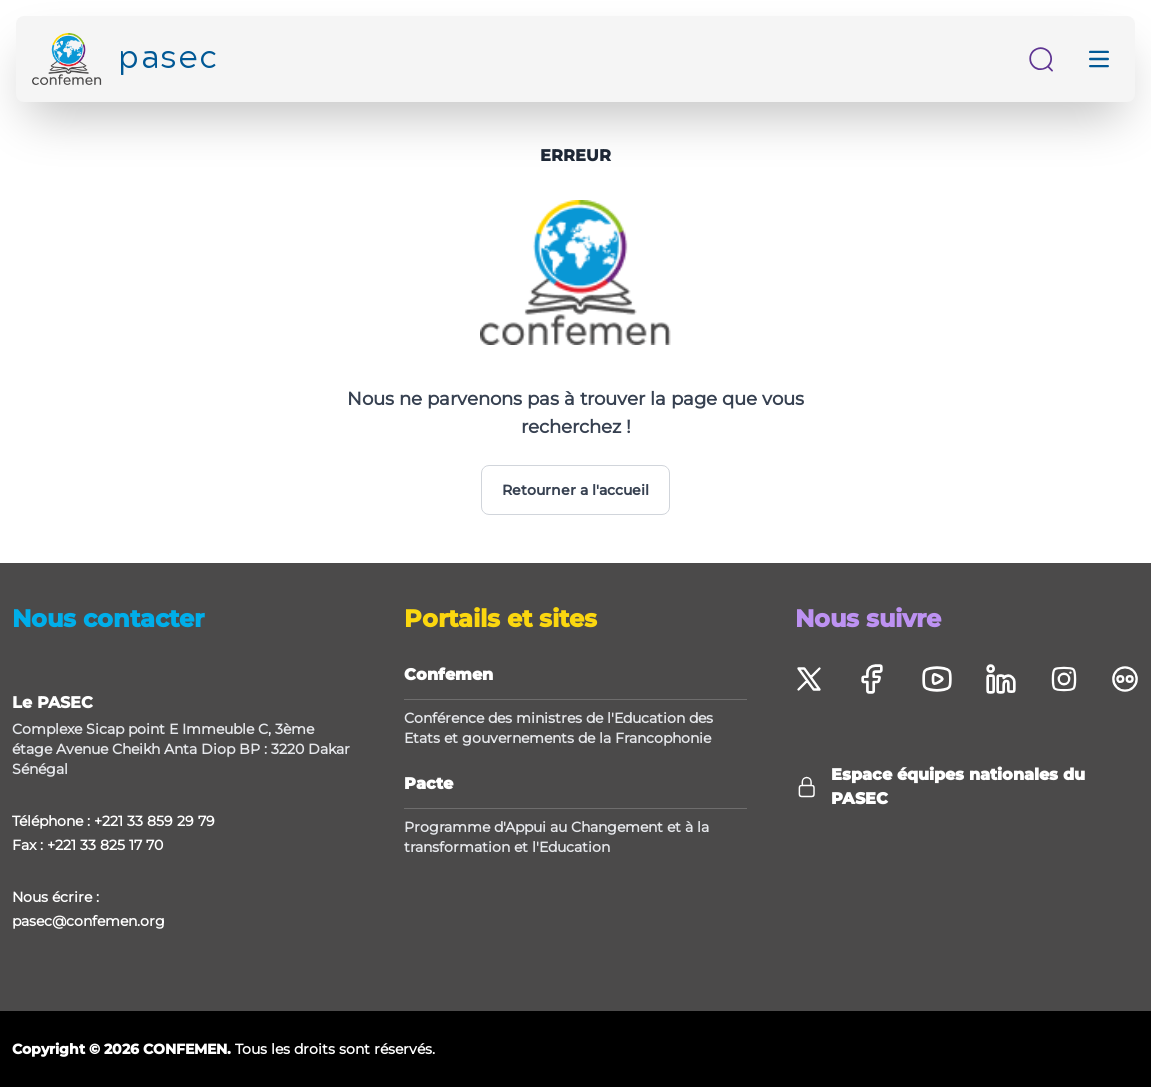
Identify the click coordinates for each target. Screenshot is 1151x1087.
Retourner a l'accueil (575, 490)
